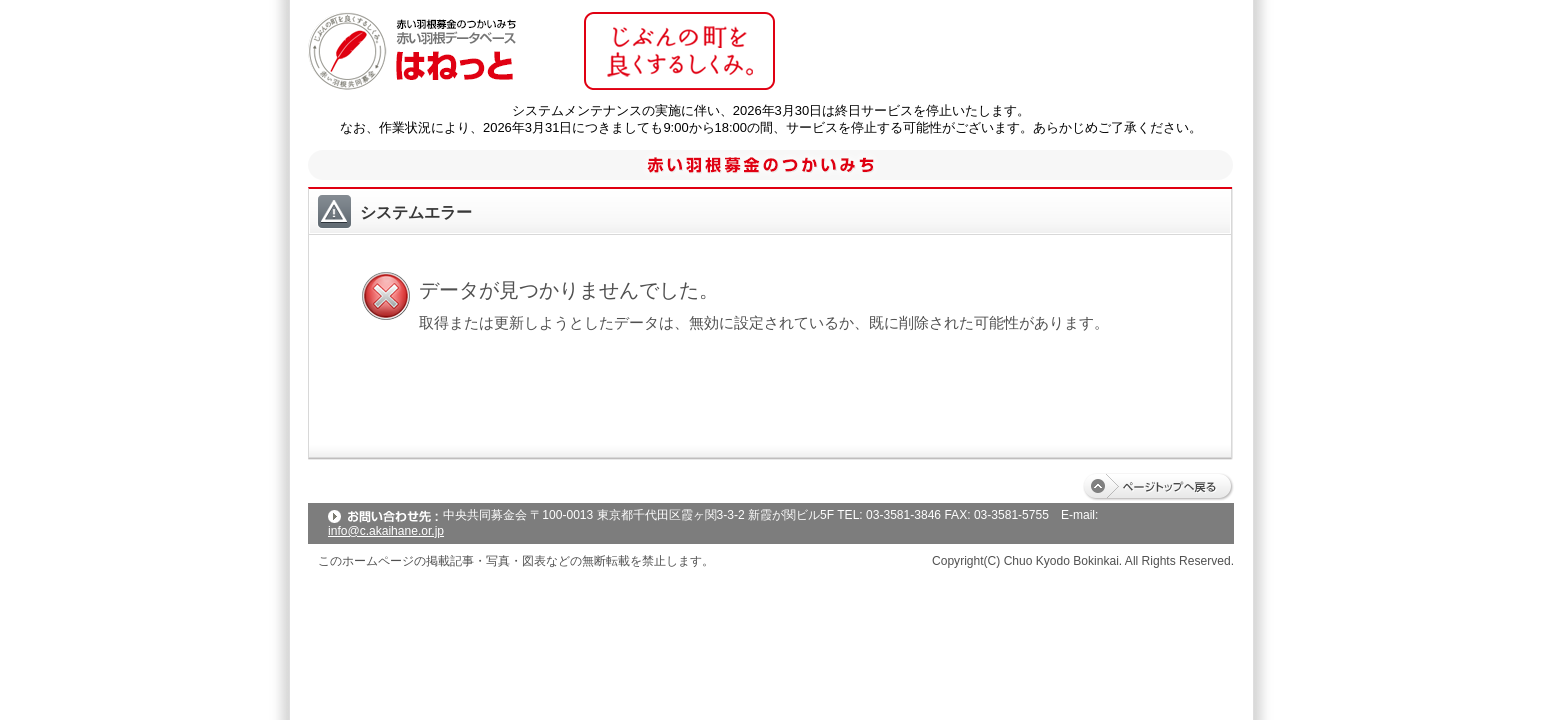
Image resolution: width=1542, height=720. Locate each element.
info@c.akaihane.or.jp (386, 531)
